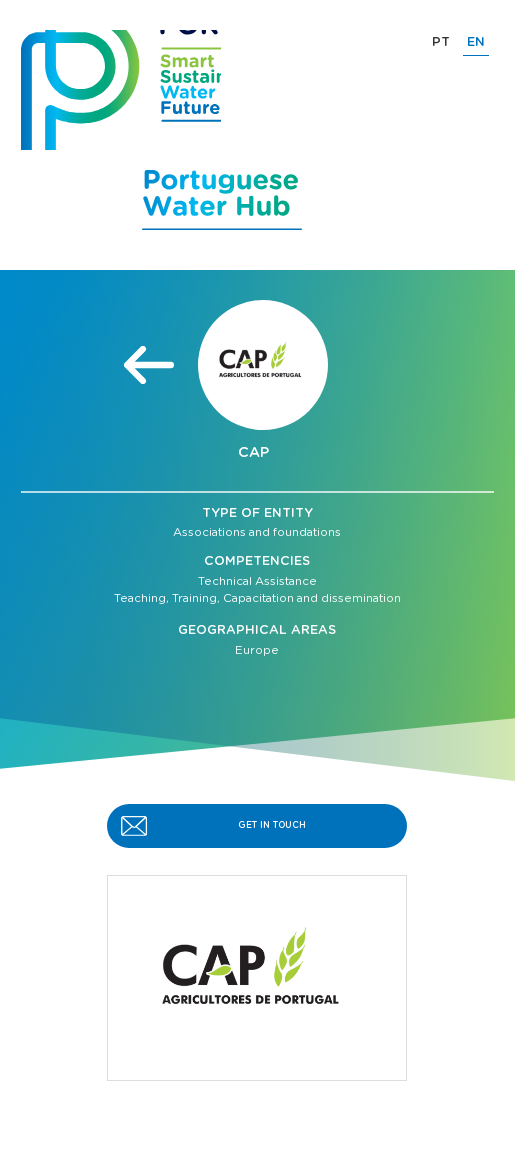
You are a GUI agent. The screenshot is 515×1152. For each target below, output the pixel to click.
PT (441, 42)
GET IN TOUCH (272, 825)
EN (476, 42)
